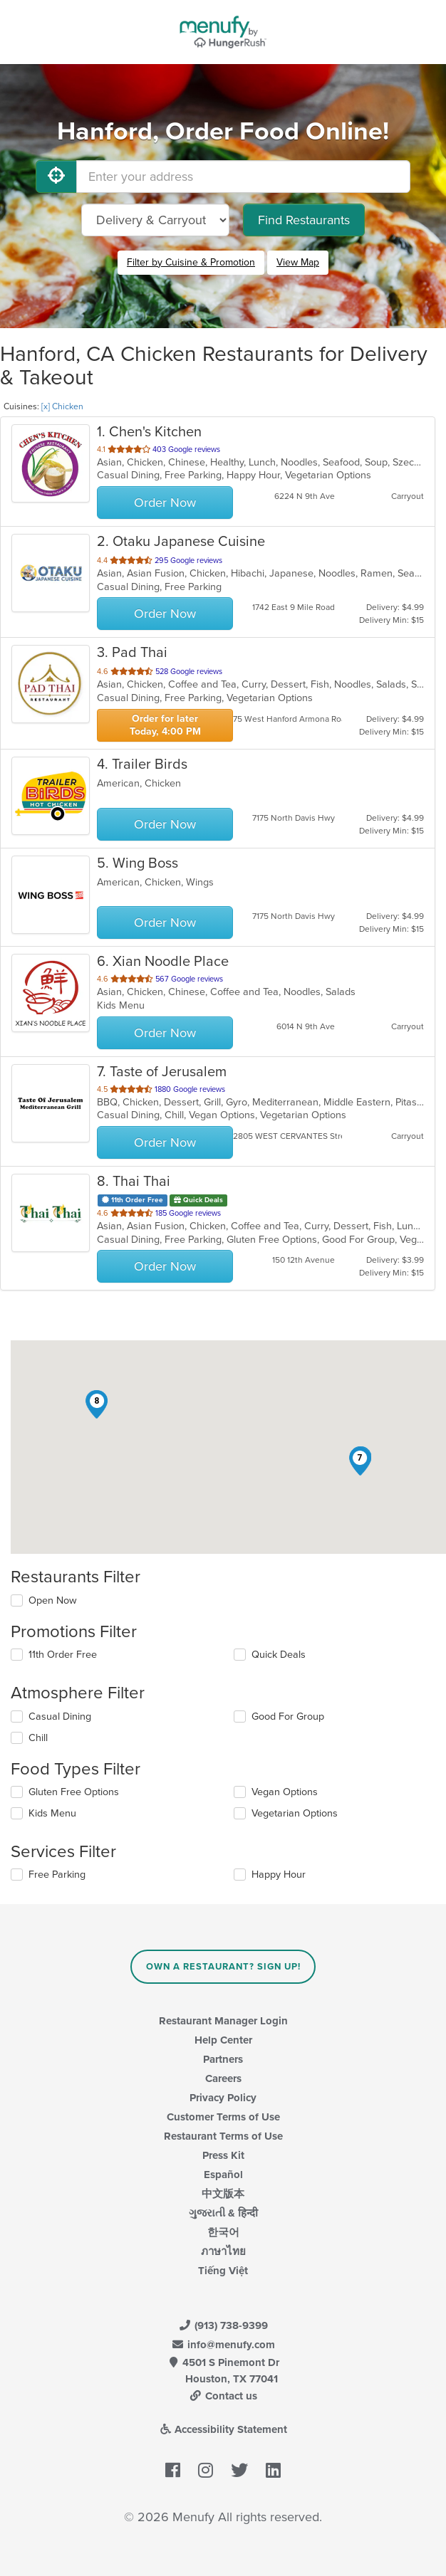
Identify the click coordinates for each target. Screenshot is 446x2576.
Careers (223, 2078)
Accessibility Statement (223, 2429)
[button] (360, 1461)
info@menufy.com (223, 2344)
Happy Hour (278, 1874)
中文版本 (223, 2193)
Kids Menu (52, 1813)
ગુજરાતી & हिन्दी (223, 2213)
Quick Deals (278, 1655)
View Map (297, 262)
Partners (223, 2059)
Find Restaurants (304, 220)
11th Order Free (62, 1655)
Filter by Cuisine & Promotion (191, 262)
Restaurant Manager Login (223, 2020)
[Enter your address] (243, 176)
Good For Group (287, 1716)
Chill (38, 1738)
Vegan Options (284, 1792)
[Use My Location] (56, 176)
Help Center (223, 2040)
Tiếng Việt (223, 2270)
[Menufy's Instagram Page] (205, 2470)
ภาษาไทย (223, 2251)
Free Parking (56, 1874)
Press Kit (223, 2155)
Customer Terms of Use (223, 2116)
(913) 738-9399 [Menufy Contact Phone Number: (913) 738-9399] (223, 2325)
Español (223, 2174)
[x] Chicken (62, 406)
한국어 (223, 2232)
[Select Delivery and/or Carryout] (155, 220)
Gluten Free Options (73, 1792)
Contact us (223, 2396)
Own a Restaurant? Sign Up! (223, 1966)
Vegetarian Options (294, 1813)
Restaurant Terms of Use (223, 2136)
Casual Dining (59, 1716)
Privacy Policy (223, 2097)
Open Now (52, 1600)
